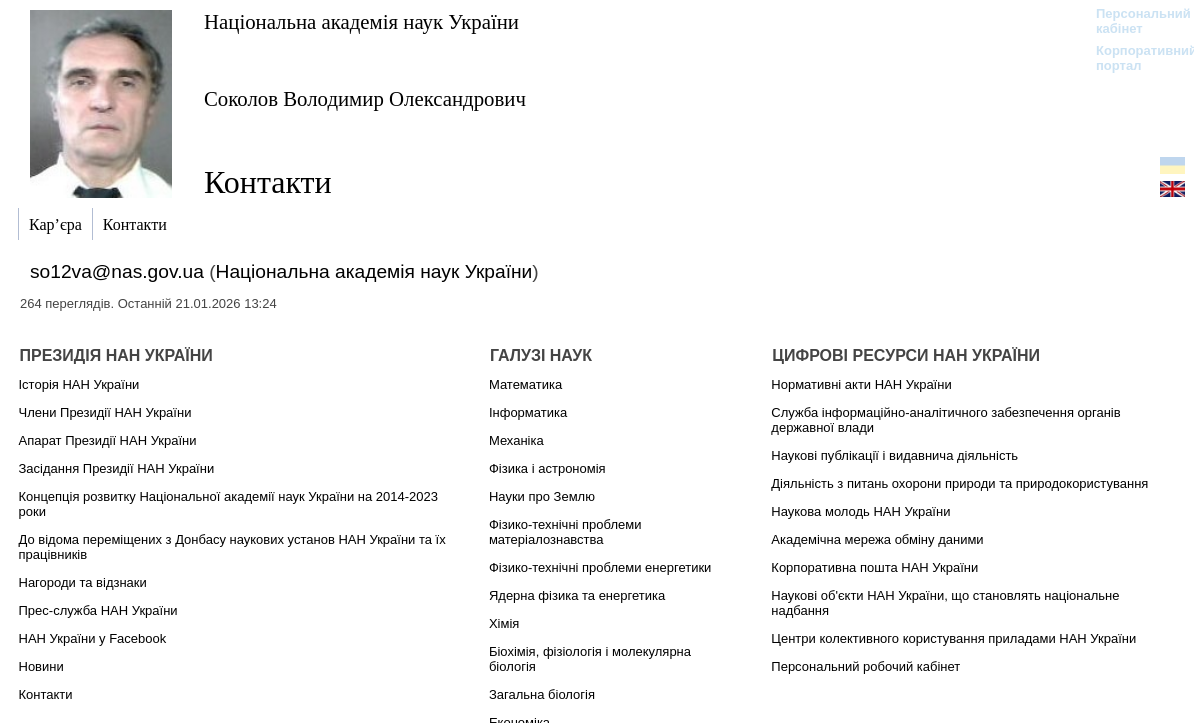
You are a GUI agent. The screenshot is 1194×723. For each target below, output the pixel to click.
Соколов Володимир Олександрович (365, 98)
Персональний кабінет (1133, 21)
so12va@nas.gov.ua (117, 271)
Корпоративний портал (1133, 58)
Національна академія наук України (361, 21)
